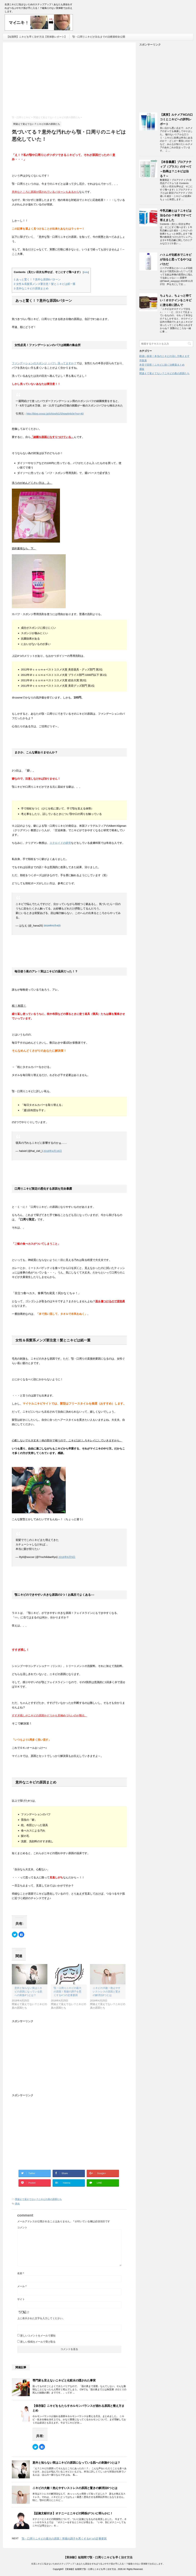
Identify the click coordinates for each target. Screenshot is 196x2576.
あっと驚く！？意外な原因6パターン (37, 279)
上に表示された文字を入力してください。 (41, 2318)
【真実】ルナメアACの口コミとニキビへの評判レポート (176, 119)
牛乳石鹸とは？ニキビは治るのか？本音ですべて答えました (176, 215)
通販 (141, 369)
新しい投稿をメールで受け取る (37, 2341)
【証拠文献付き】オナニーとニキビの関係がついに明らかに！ (72, 2513)
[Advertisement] (69, 82)
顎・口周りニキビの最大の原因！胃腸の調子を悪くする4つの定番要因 (67, 1991)
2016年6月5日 (66, 1556)
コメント (22, 2227)
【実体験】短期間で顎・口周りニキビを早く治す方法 (98, 2557)
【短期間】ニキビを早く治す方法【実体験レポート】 (36, 36)
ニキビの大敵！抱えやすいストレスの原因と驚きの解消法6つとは (106, 1991)
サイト (21, 2299)
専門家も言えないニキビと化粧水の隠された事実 (64, 2380)
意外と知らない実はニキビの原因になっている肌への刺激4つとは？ (28, 1991)
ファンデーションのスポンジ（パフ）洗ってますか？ (44, 363)
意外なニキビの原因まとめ (31, 288)
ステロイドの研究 (60, 842)
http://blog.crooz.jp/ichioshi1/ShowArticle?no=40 (55, 413)
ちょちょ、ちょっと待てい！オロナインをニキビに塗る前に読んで (176, 300)
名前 (20, 2273)
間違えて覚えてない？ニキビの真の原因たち (38, 2199)
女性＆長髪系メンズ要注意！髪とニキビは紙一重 (44, 283)
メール (21, 2286)
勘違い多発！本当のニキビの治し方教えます (164, 356)
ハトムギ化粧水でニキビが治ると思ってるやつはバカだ (176, 259)
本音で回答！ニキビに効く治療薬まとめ (162, 364)
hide (85, 272)
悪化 (17, 2203)
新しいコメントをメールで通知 (37, 2335)
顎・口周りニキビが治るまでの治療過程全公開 (98, 36)
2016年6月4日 (52, 925)
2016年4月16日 (52, 1150)
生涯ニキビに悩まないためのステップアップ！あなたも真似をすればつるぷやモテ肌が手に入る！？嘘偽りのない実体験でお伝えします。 (98, 2564)
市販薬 (143, 360)
